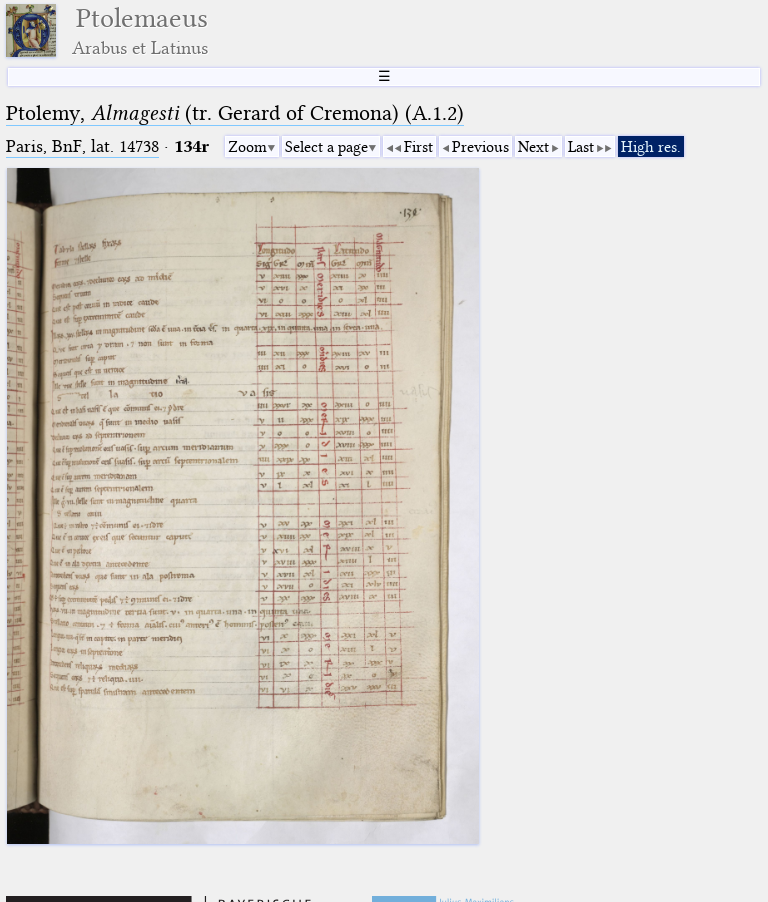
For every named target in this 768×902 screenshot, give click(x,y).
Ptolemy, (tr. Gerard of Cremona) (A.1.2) (235, 113)
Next (533, 147)
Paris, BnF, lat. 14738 (82, 146)
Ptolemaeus (140, 30)
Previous (480, 147)
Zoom (247, 147)
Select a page (326, 147)
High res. (651, 147)
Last (581, 147)
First (418, 147)
